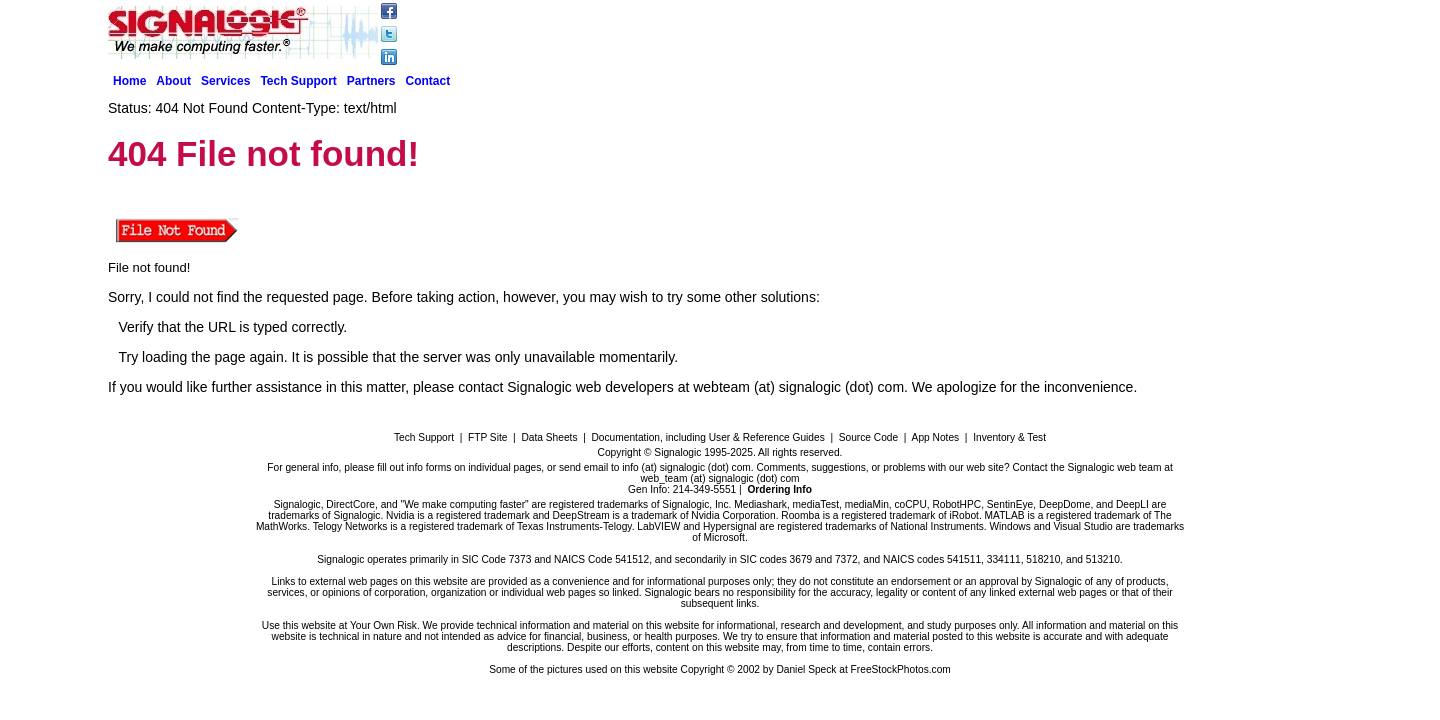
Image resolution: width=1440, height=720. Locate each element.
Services (225, 81)
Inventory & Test (1009, 437)
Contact (428, 81)
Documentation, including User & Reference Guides (707, 437)
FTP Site (487, 437)
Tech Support (298, 81)
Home (129, 81)
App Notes (936, 437)
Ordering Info (779, 489)
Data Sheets (549, 437)
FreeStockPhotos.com (901, 669)
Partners (371, 81)
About (173, 81)
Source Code (868, 437)
